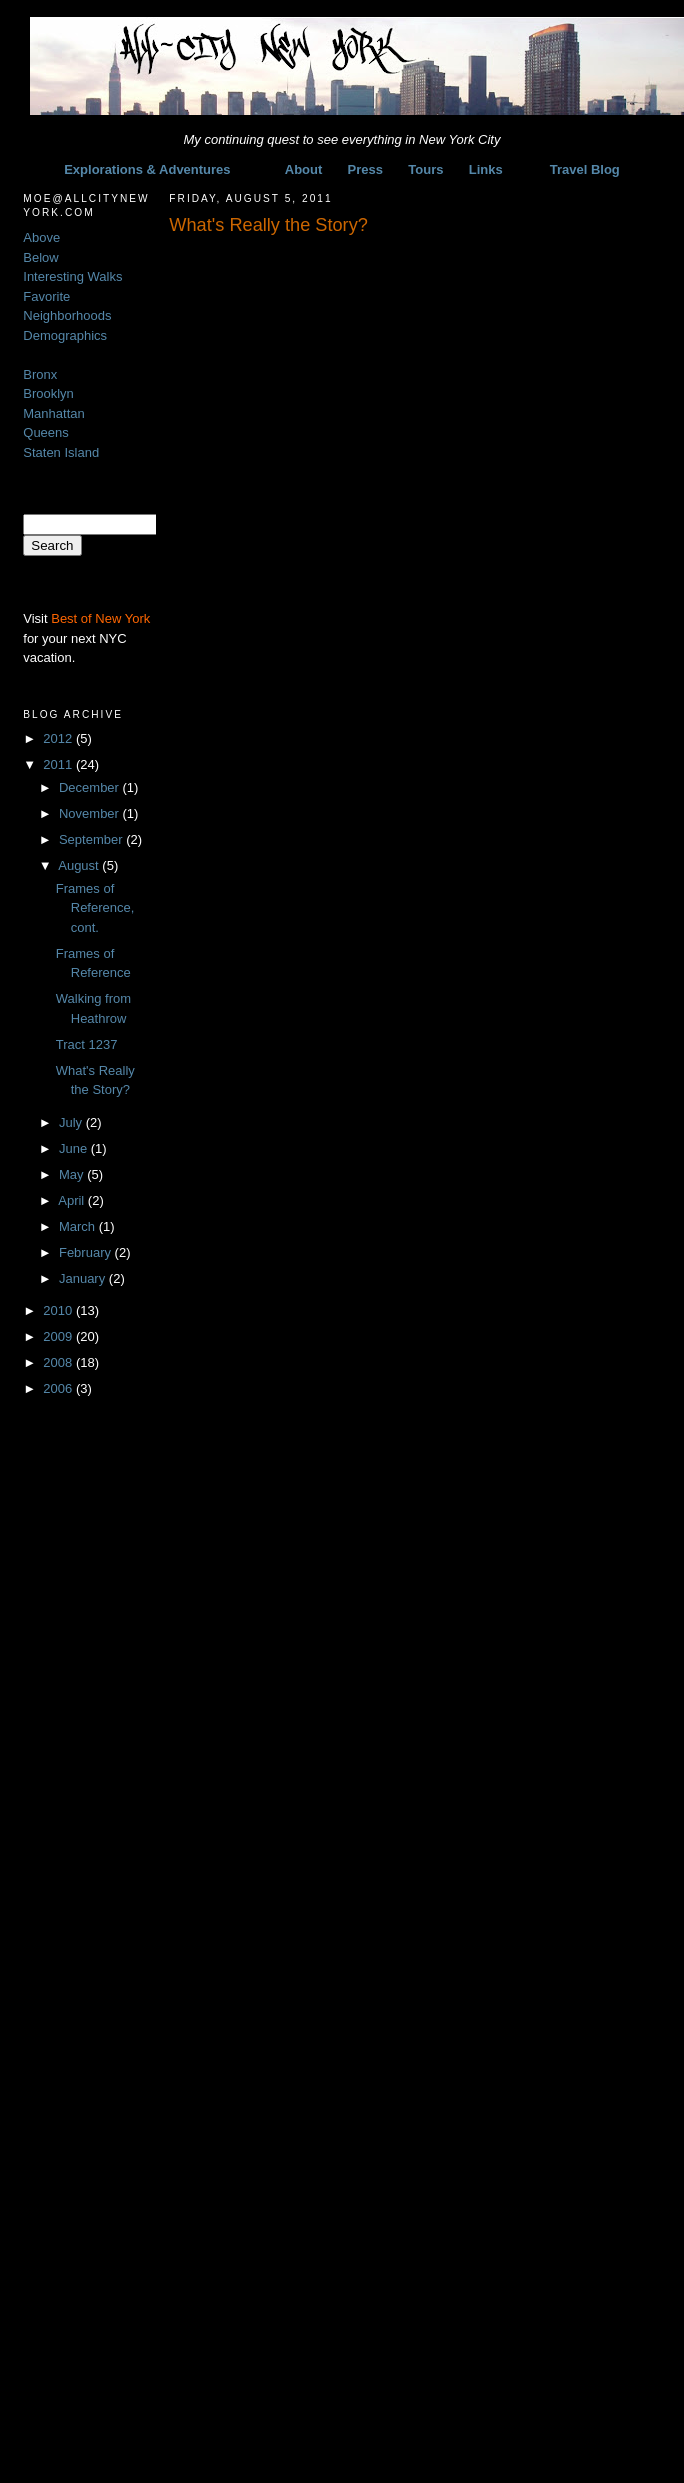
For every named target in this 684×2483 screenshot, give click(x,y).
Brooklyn (48, 393)
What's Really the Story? (268, 225)
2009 (59, 1336)
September (92, 839)
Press (365, 169)
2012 (59, 738)
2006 (59, 1388)
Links (486, 169)
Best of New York (100, 618)
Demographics (65, 335)
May (73, 1174)
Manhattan (53, 413)
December (91, 787)
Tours (425, 169)
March (79, 1226)
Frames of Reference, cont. (95, 908)
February (87, 1252)
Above (41, 237)
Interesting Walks (72, 276)
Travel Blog (585, 169)
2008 (59, 1362)
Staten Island (61, 452)
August (80, 865)
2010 (59, 1310)
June (75, 1148)
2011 (59, 764)
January (84, 1278)
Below (40, 257)
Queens (46, 432)
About (304, 169)
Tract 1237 (87, 1044)
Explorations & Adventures (147, 169)
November (91, 813)
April (73, 1200)
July (72, 1122)
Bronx (40, 374)
